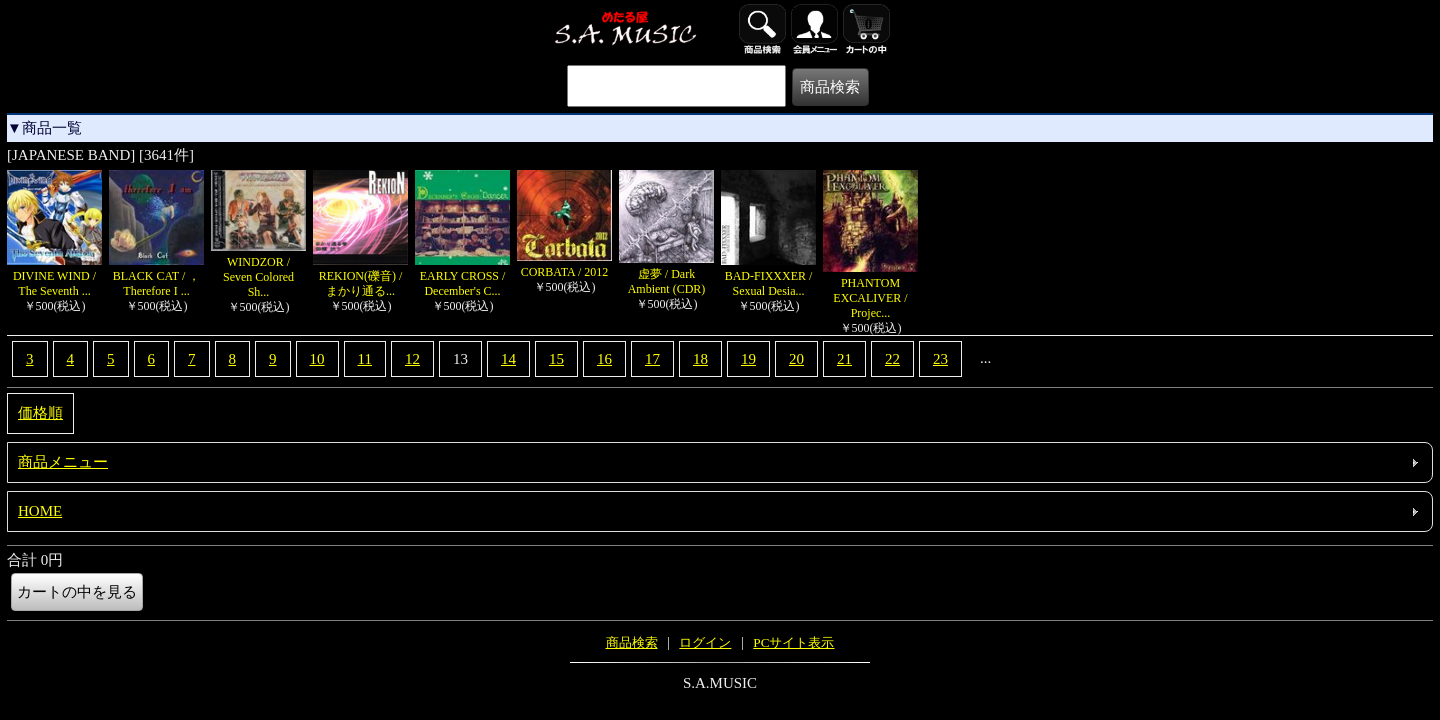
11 (365, 359)
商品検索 (632, 642)
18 (700, 359)
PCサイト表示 (793, 642)
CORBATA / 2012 (564, 264)
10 (317, 359)
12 (412, 359)
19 (748, 359)
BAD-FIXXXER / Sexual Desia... (768, 276)
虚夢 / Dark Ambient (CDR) (666, 274)
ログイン (705, 642)
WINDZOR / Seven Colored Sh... (258, 269)
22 (892, 359)
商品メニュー (63, 462)
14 (508, 359)
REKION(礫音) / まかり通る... (360, 276)
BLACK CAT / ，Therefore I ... (156, 276)
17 (652, 359)
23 (940, 359)
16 (604, 359)
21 (844, 359)
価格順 (40, 413)
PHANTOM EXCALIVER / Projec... (870, 290)
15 (556, 359)
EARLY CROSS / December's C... (462, 276)
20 (796, 359)
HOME (40, 511)
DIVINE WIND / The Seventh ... (54, 276)
